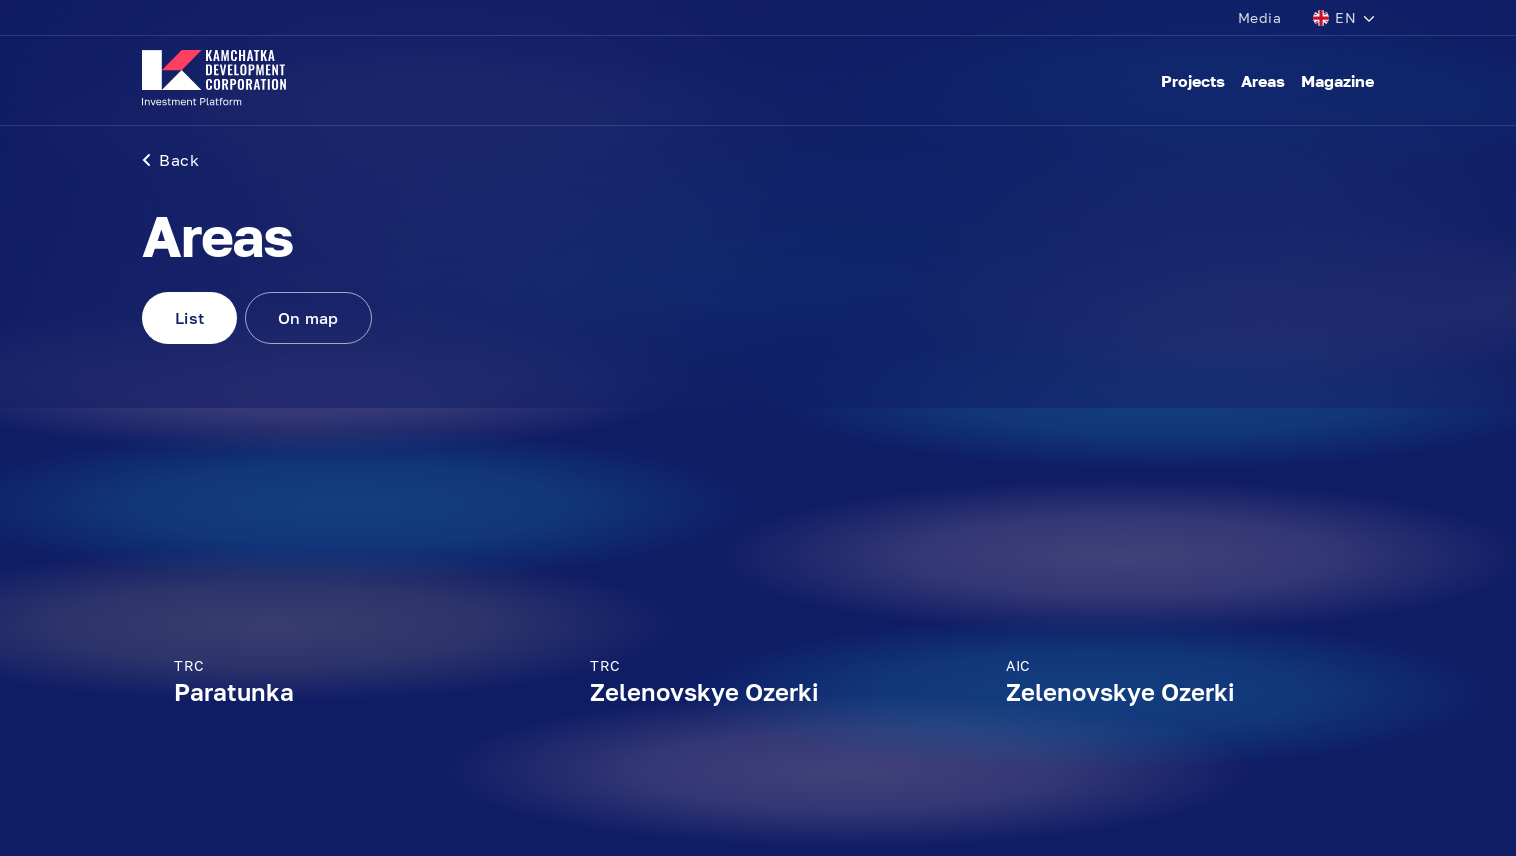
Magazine (1337, 81)
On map (308, 318)
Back (170, 160)
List (189, 318)
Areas (1263, 81)
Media (1260, 17)
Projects (1193, 81)
